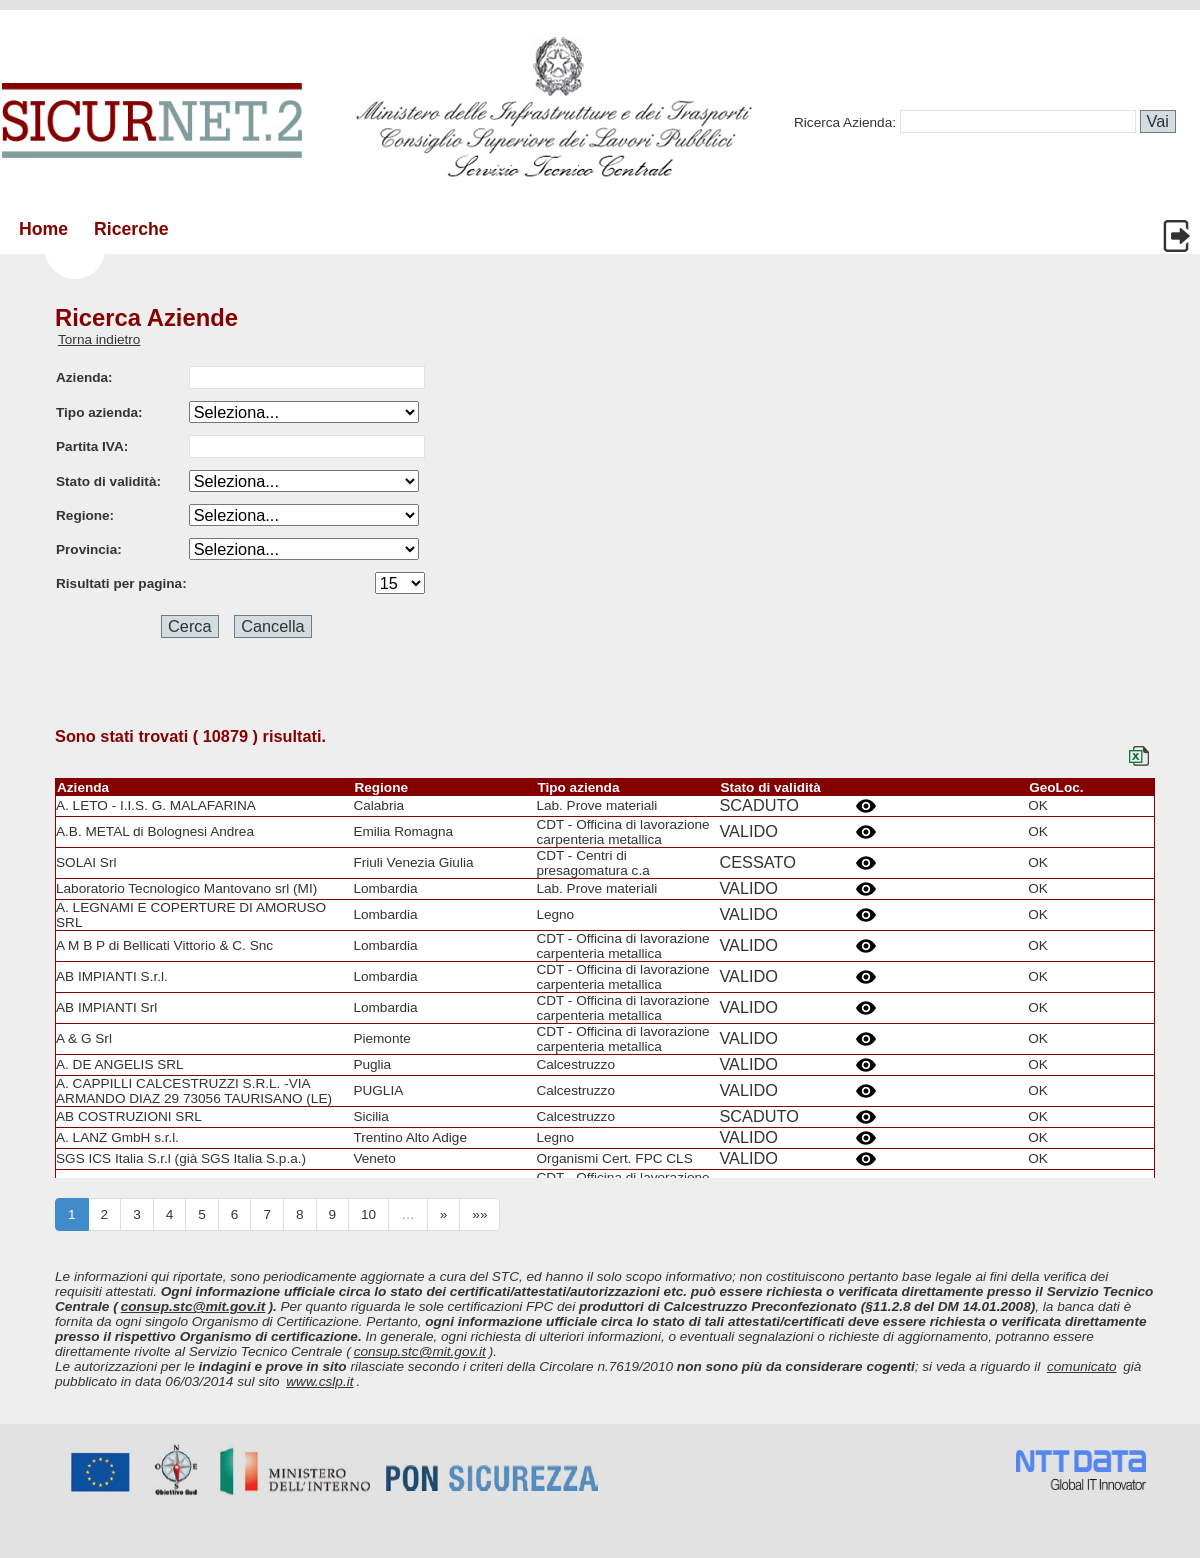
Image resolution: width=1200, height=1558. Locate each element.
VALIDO (748, 831)
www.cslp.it (319, 1381)
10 (368, 1214)
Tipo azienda (578, 787)
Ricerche (131, 229)
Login (1179, 236)
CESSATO (757, 862)
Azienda (83, 787)
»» (479, 1214)
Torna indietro (99, 339)
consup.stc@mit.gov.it (193, 1306)
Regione (381, 787)
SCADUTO (758, 805)
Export (1142, 756)
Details (869, 806)
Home (43, 229)
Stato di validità (770, 787)
